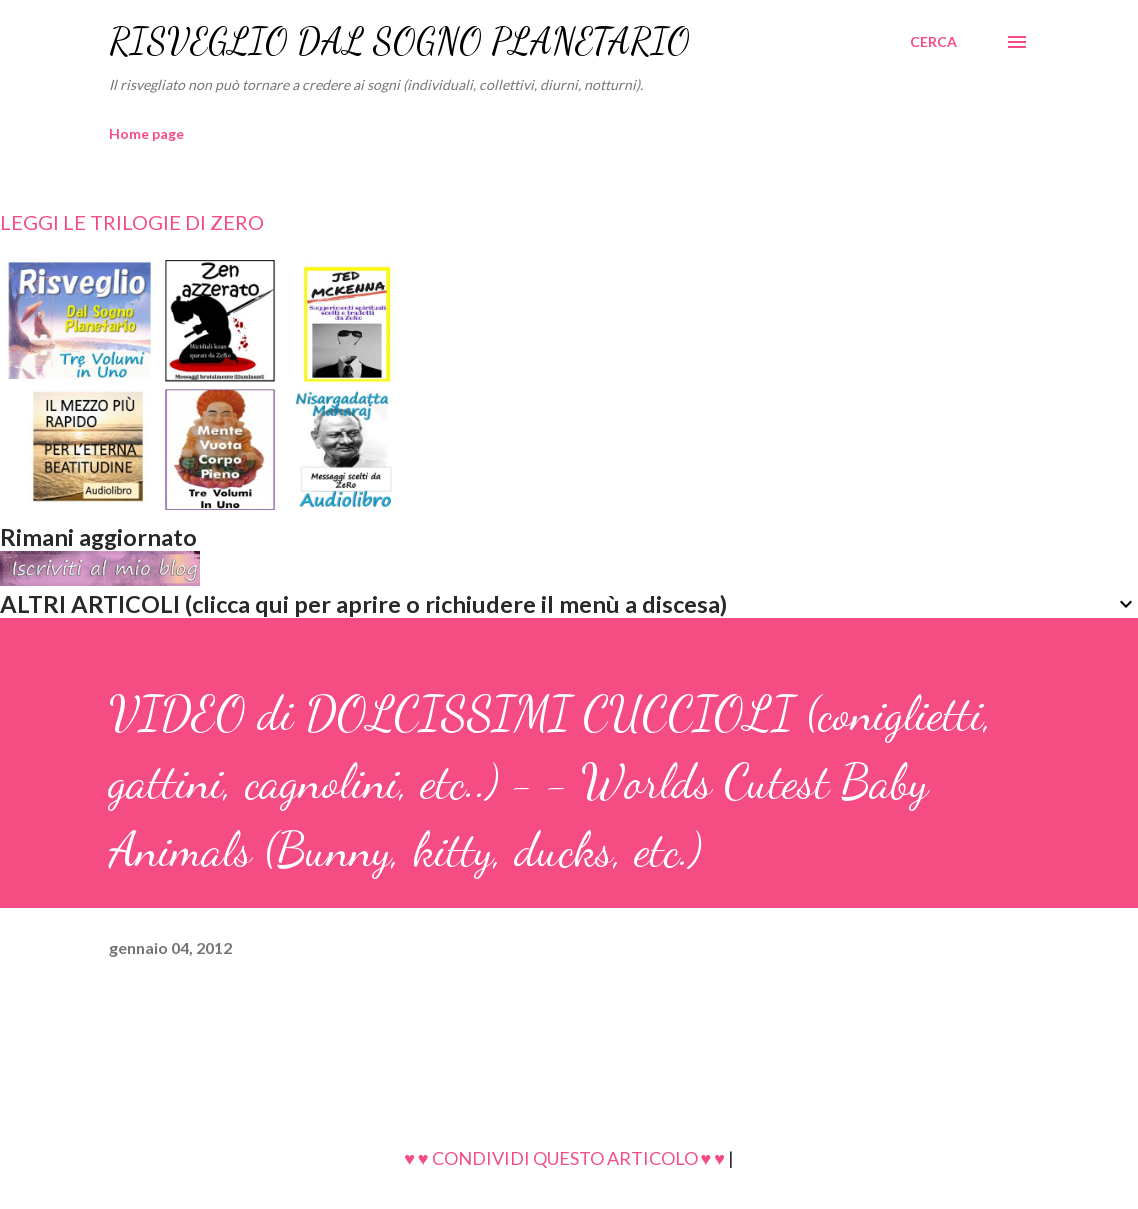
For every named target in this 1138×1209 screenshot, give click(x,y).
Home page (146, 133)
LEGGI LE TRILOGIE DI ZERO (132, 222)
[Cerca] (933, 42)
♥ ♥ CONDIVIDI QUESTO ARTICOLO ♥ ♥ (564, 1158)
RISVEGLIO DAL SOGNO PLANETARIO (399, 41)
